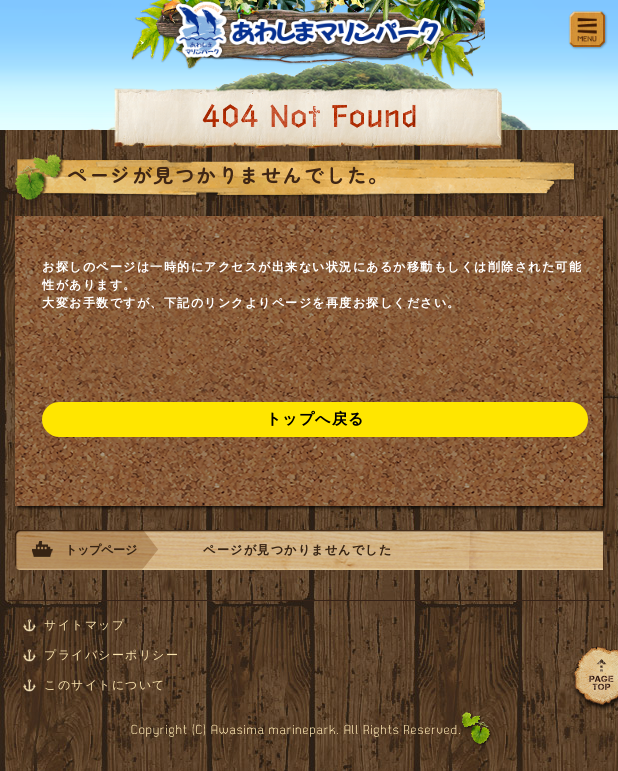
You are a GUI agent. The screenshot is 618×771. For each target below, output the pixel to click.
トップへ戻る (315, 418)
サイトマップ (84, 625)
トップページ (101, 550)
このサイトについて (105, 685)
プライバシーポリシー (111, 655)
